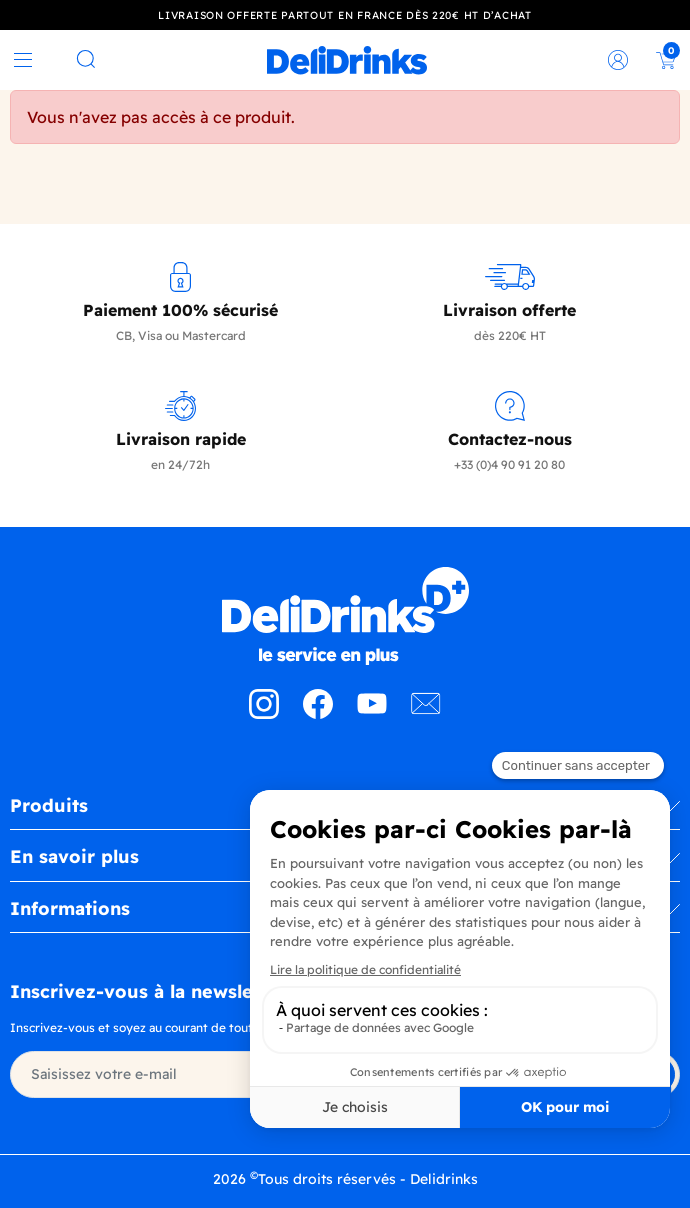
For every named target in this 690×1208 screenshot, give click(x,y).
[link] (347, 60)
